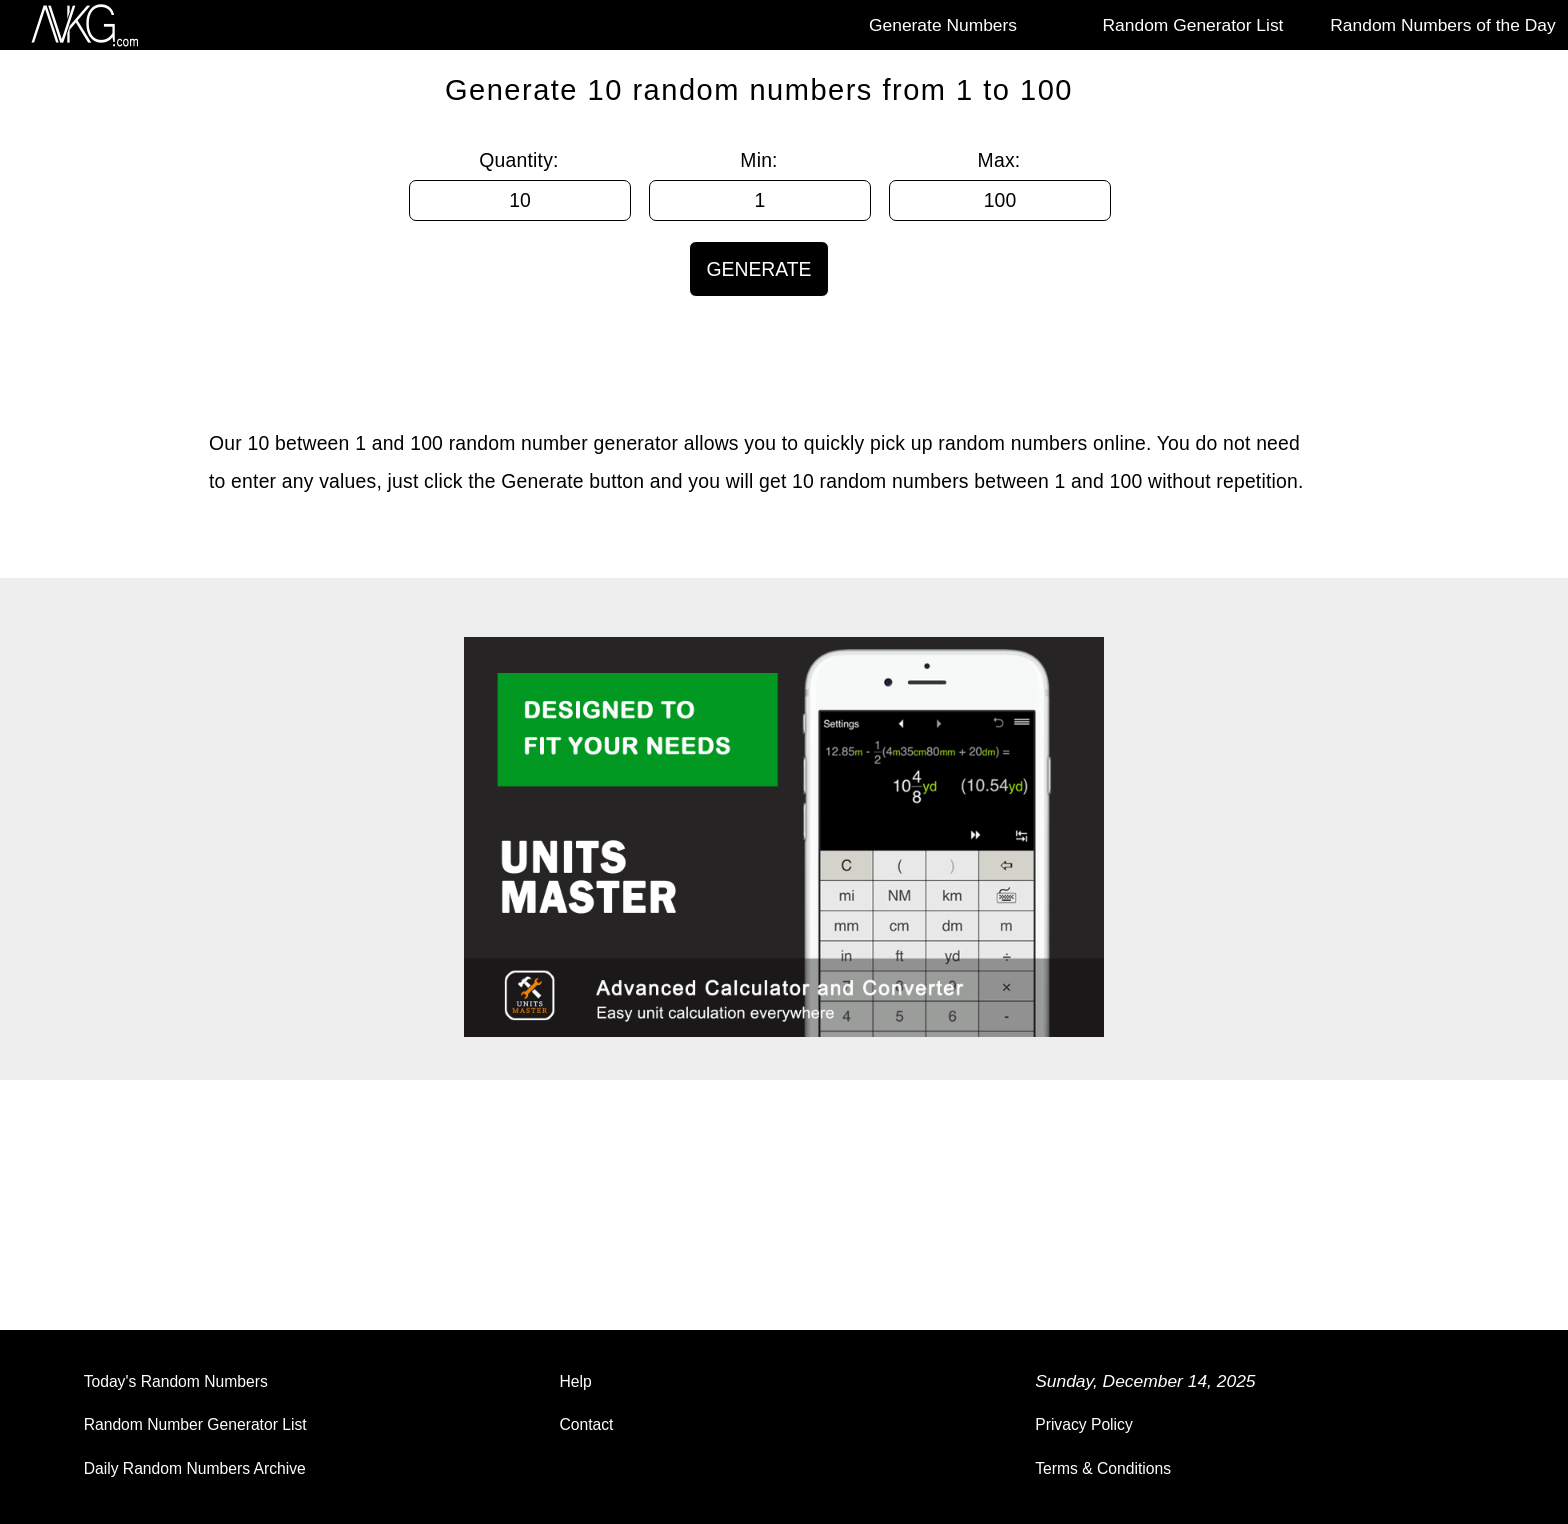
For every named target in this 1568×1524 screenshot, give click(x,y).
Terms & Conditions (1103, 1468)
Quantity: (518, 160)
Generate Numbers (943, 25)
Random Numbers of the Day (1442, 25)
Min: (758, 160)
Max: (999, 160)
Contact (586, 1424)
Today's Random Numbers (176, 1381)
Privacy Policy (1084, 1424)
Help (575, 1381)
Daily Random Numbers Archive (195, 1468)
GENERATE (758, 269)
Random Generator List (1193, 25)
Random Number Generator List (195, 1424)
